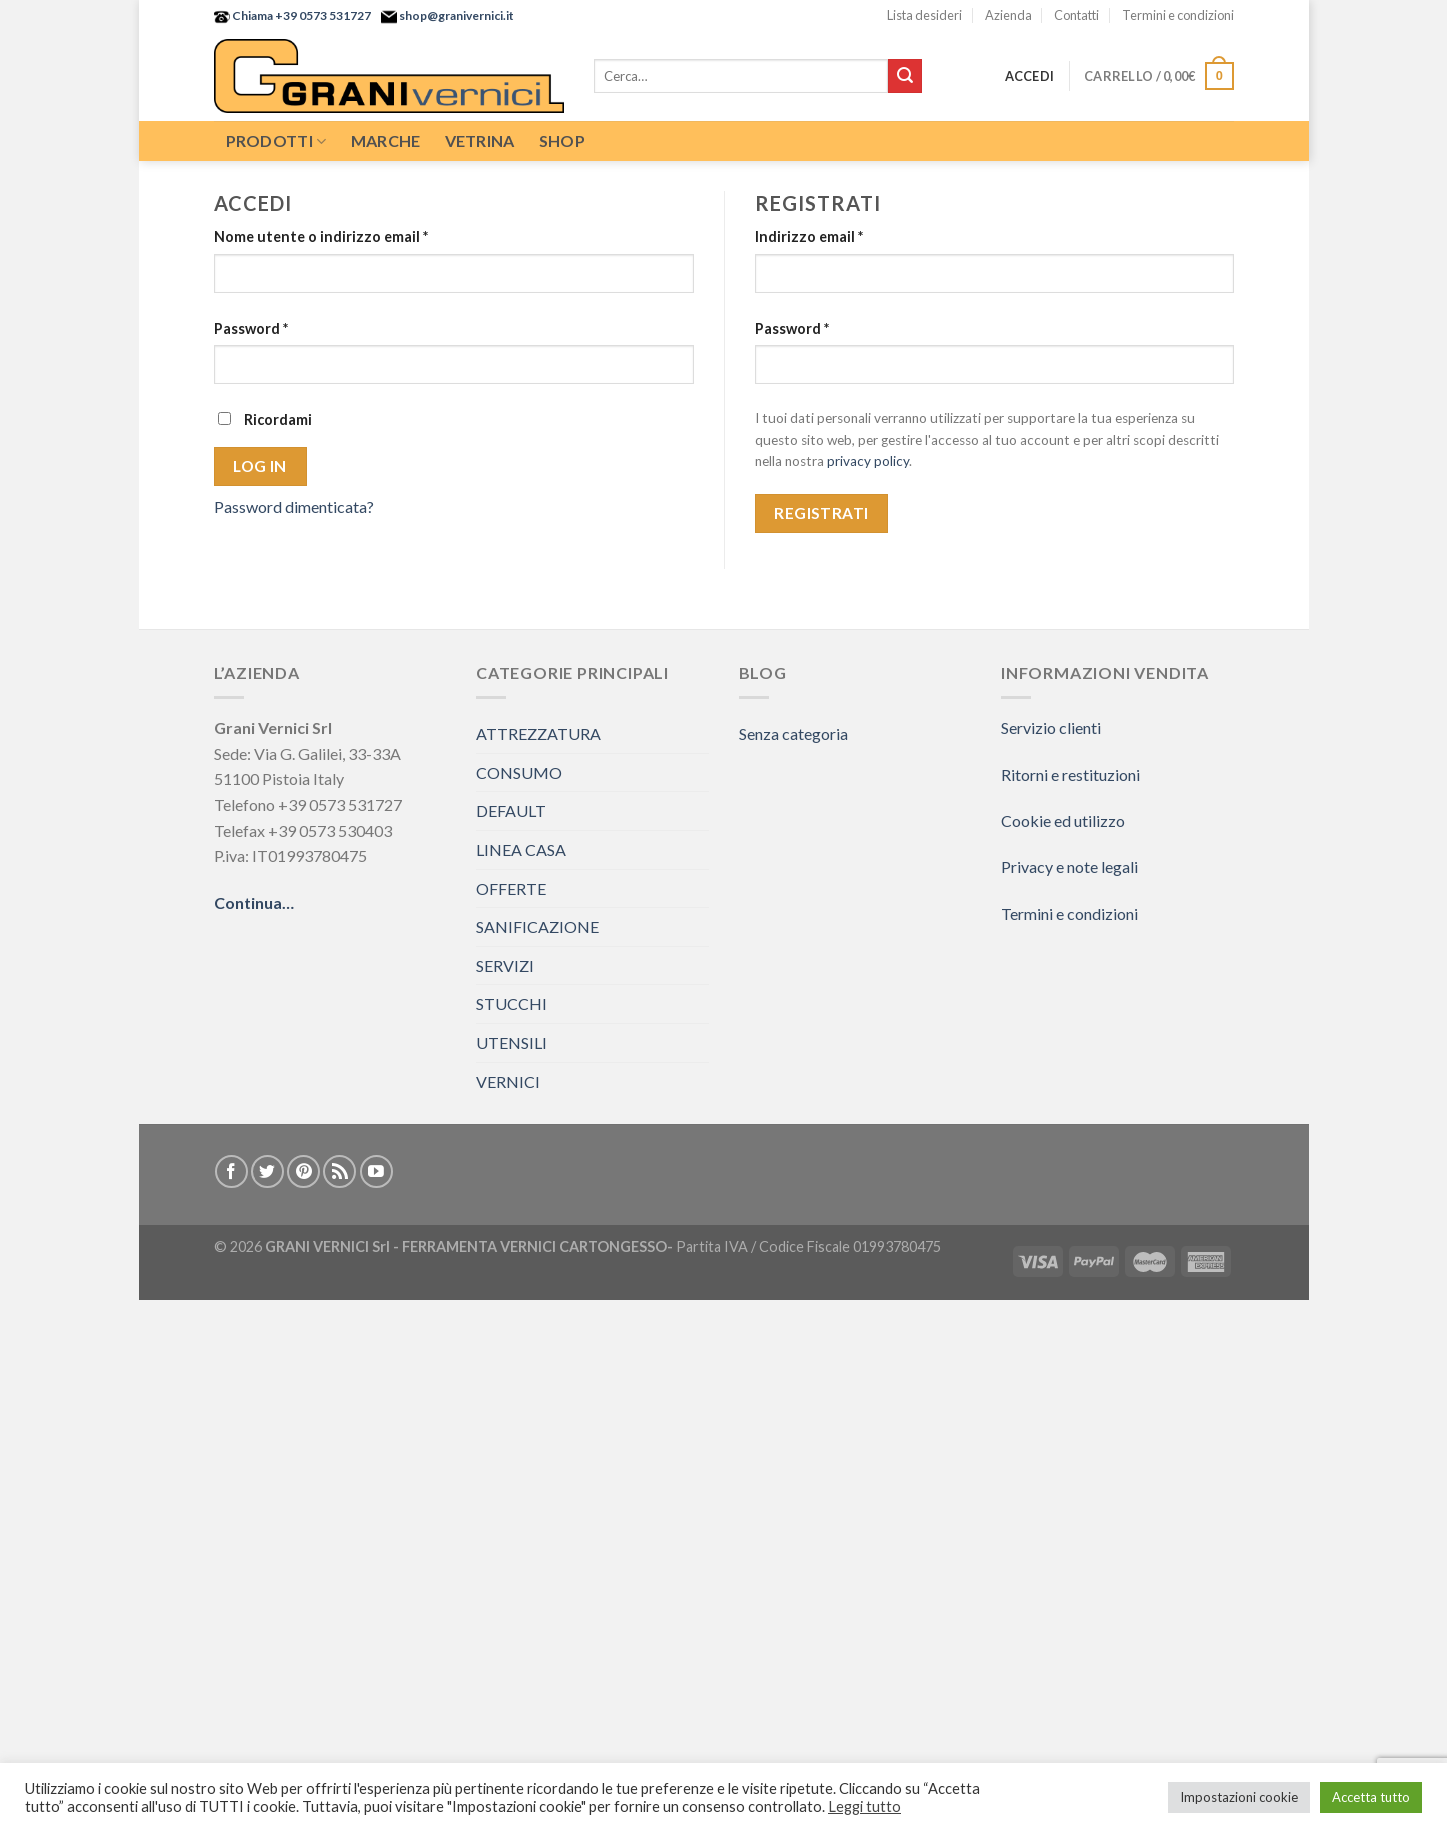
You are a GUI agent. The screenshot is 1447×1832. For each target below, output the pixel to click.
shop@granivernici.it (455, 15)
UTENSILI (511, 1042)
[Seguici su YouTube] (376, 1171)
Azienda (1008, 15)
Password (251, 328)
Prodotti (276, 141)
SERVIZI (505, 965)
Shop (562, 140)
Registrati (821, 513)
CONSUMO (519, 772)
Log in (260, 466)
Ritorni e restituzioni (1070, 774)
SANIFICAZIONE (537, 926)
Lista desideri (924, 15)
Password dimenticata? (294, 506)
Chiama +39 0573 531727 (300, 15)
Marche (386, 140)
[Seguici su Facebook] (231, 1171)
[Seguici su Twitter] (267, 1171)
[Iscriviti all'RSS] (339, 1171)
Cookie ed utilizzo (1063, 820)
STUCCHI (511, 1003)
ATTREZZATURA (538, 733)
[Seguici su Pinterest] (303, 1171)
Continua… (254, 902)
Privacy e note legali (1069, 866)
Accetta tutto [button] (1371, 1797)
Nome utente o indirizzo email (321, 236)
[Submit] (905, 76)
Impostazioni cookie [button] (1239, 1797)
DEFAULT (511, 810)
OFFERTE (511, 888)
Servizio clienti (1051, 727)
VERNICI (508, 1081)
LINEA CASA (521, 849)
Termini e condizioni (1178, 15)
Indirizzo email (809, 236)
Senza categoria (793, 733)
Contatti (1076, 15)
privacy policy (868, 461)
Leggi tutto (864, 1806)
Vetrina (480, 140)
